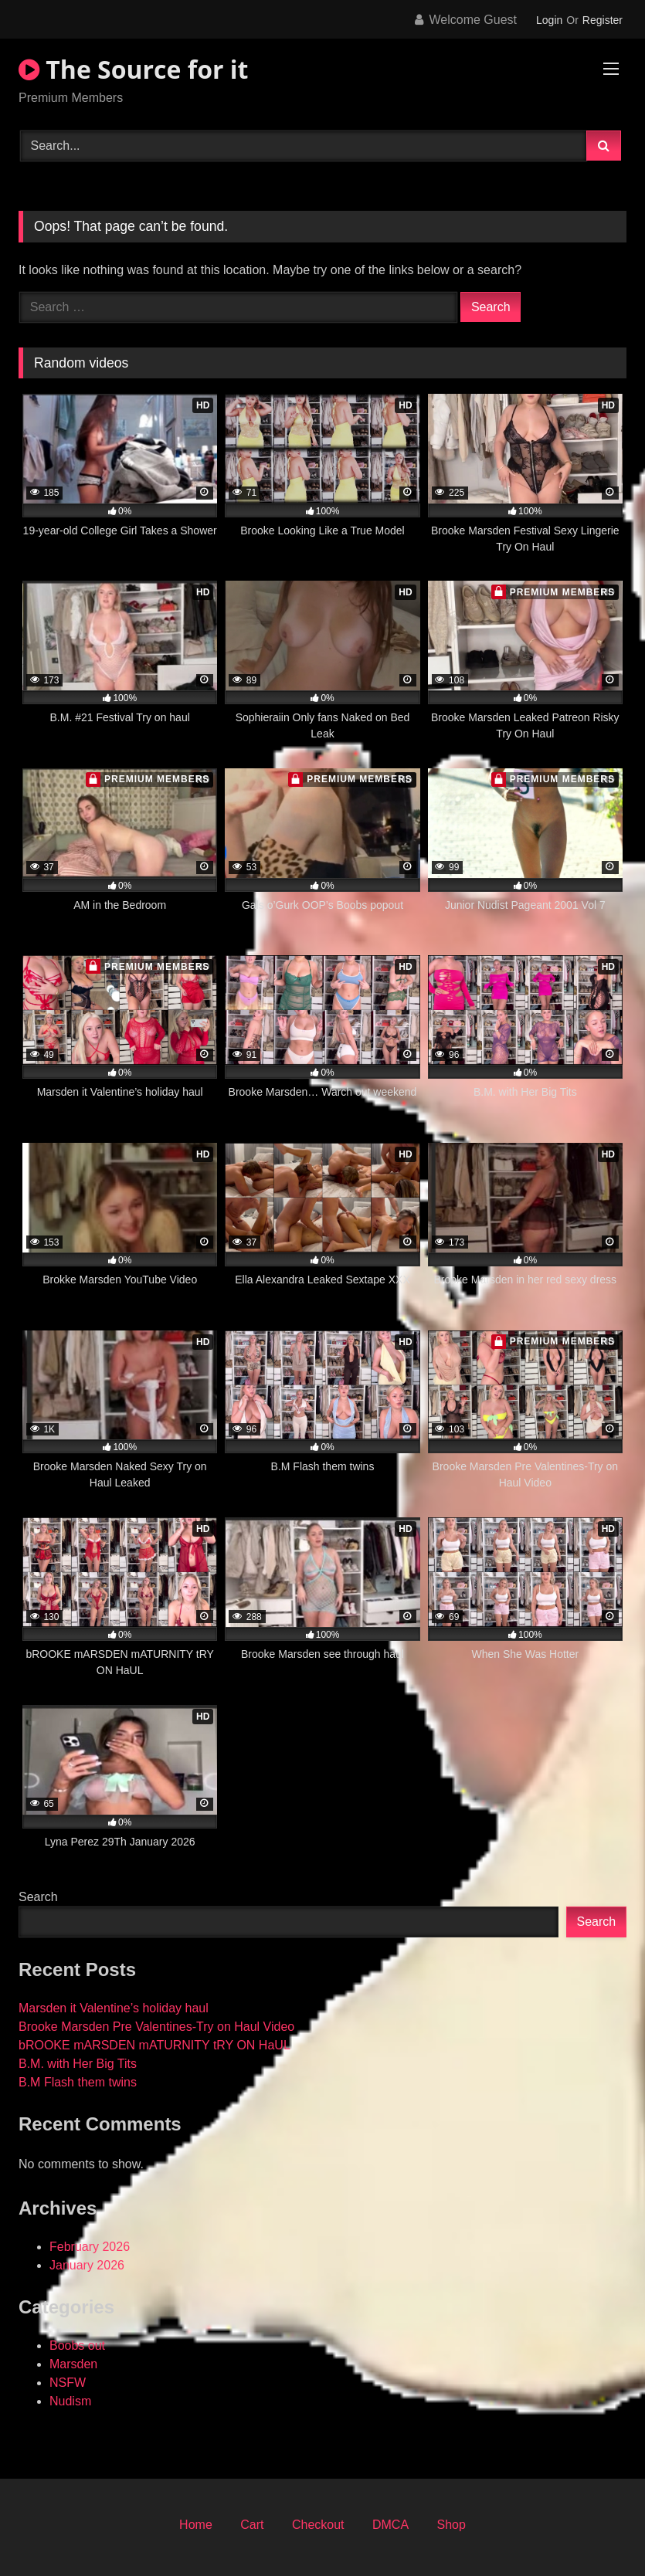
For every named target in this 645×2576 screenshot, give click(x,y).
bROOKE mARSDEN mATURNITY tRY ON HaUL (154, 2045)
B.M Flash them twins (78, 2082)
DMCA (390, 2524)
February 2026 (89, 2246)
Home (195, 2524)
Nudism (70, 2401)
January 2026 (86, 2265)
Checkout (318, 2524)
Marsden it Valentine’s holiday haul (114, 2008)
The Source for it (133, 69)
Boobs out (77, 2345)
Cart (251, 2524)
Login (549, 20)
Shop (451, 2524)
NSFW (67, 2382)
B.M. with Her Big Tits (78, 2063)
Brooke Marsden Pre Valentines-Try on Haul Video (156, 2026)
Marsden (73, 2364)
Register (602, 20)
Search (38, 1896)
